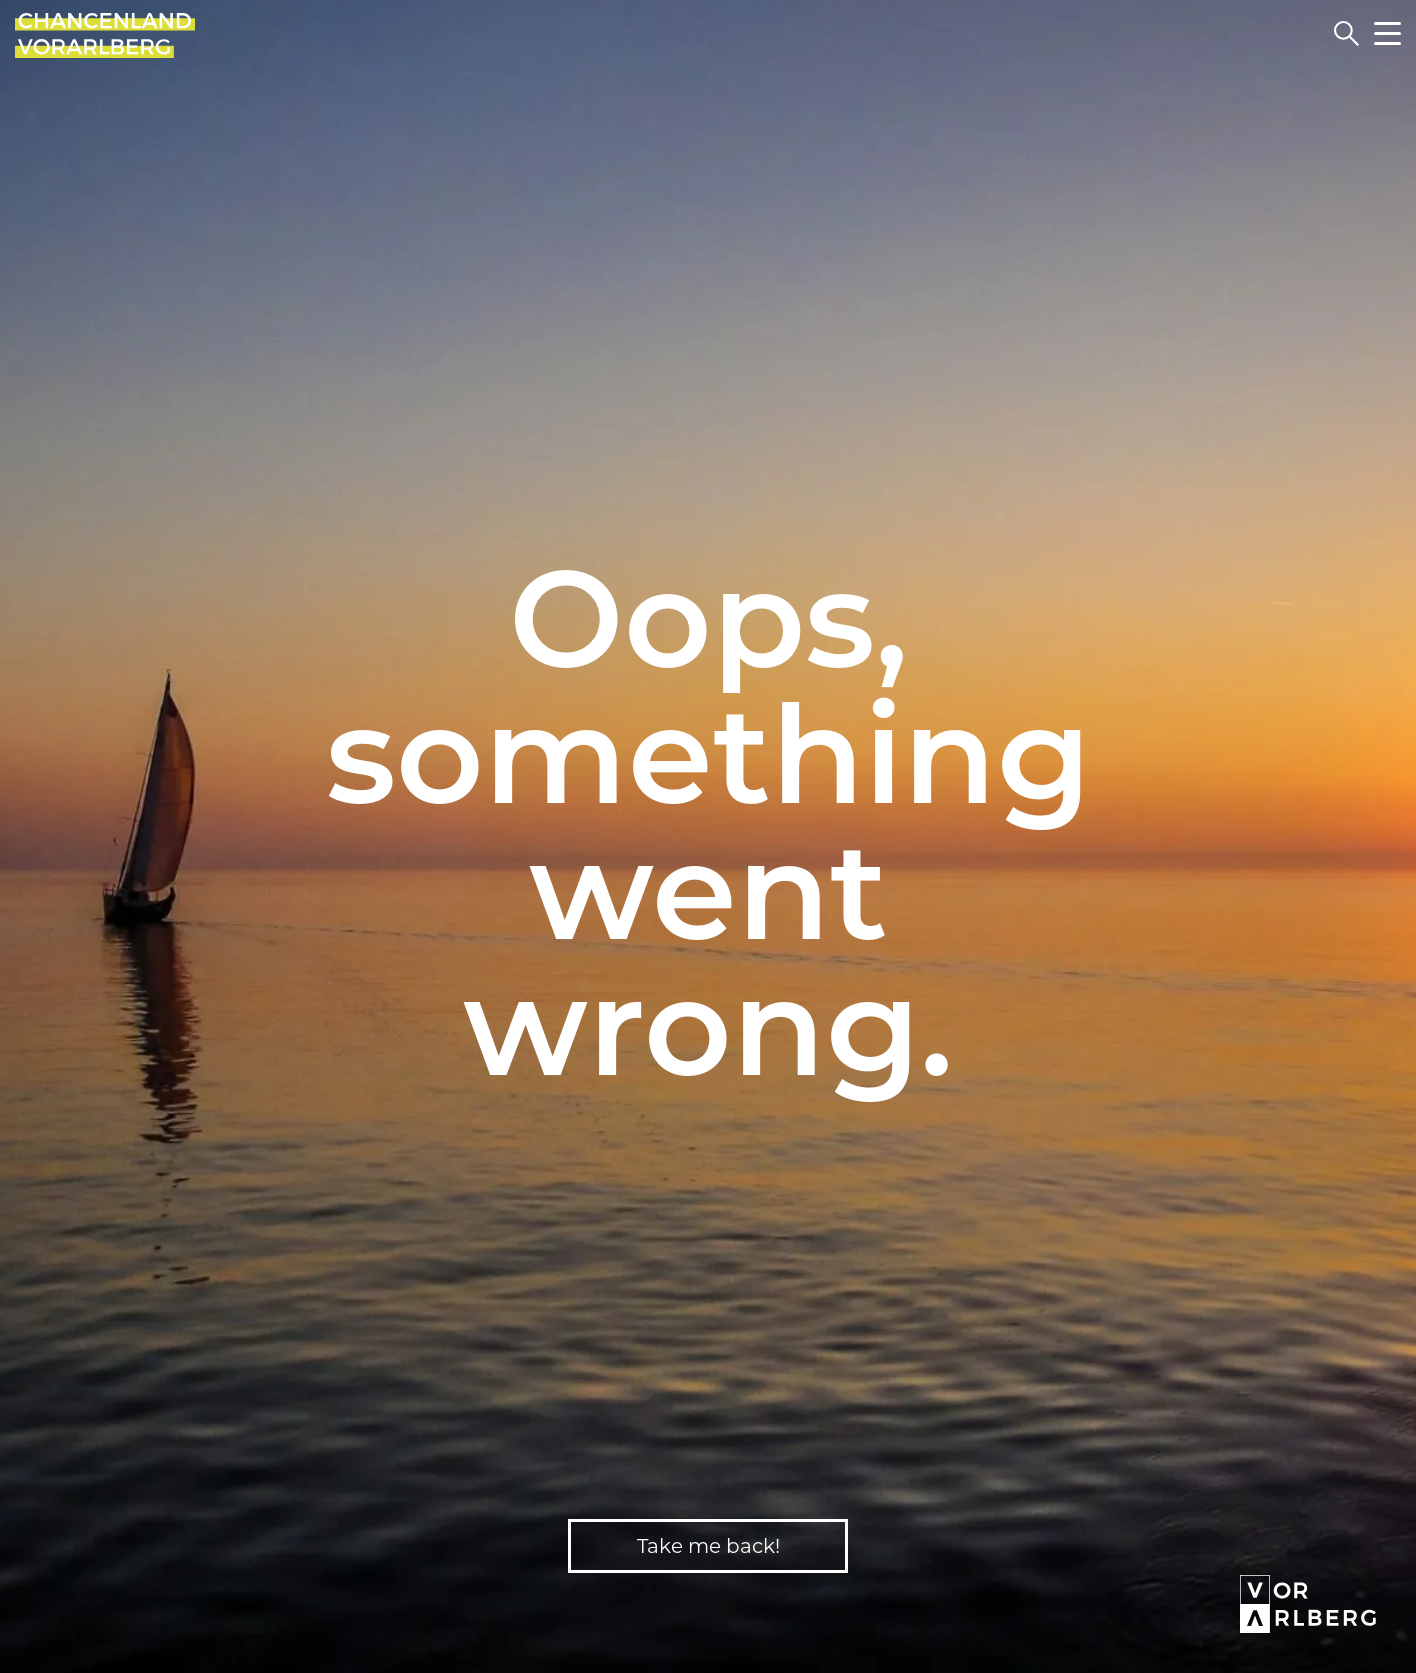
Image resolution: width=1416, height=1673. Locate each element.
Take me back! (708, 1546)
